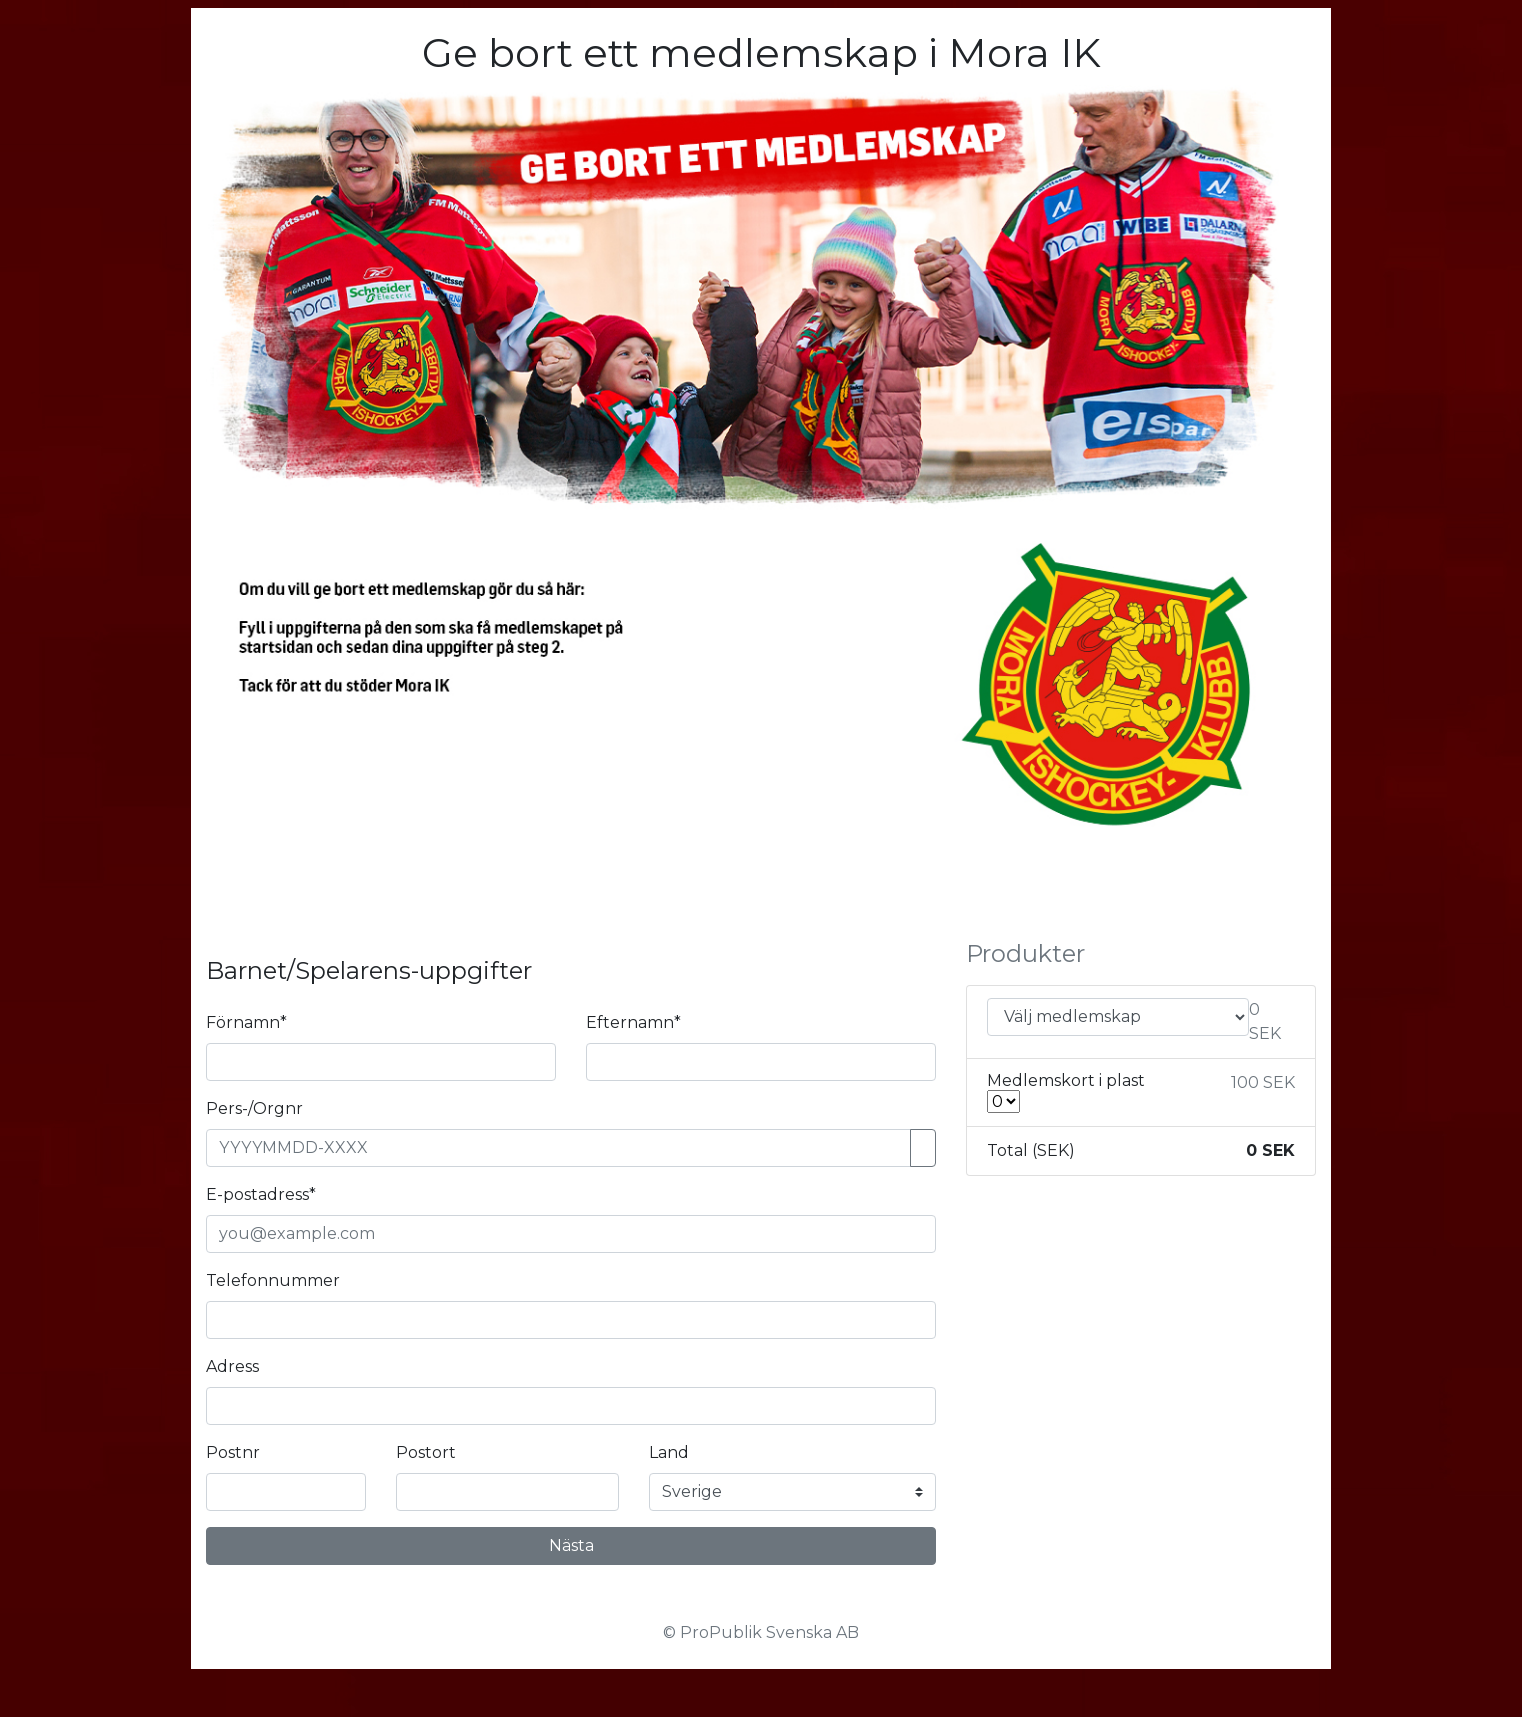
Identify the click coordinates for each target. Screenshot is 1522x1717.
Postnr (233, 1452)
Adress (232, 1366)
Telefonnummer (273, 1280)
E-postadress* (261, 1194)
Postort (426, 1452)
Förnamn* (246, 1022)
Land (669, 1452)
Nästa (571, 1545)
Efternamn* (633, 1022)
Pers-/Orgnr (254, 1108)
